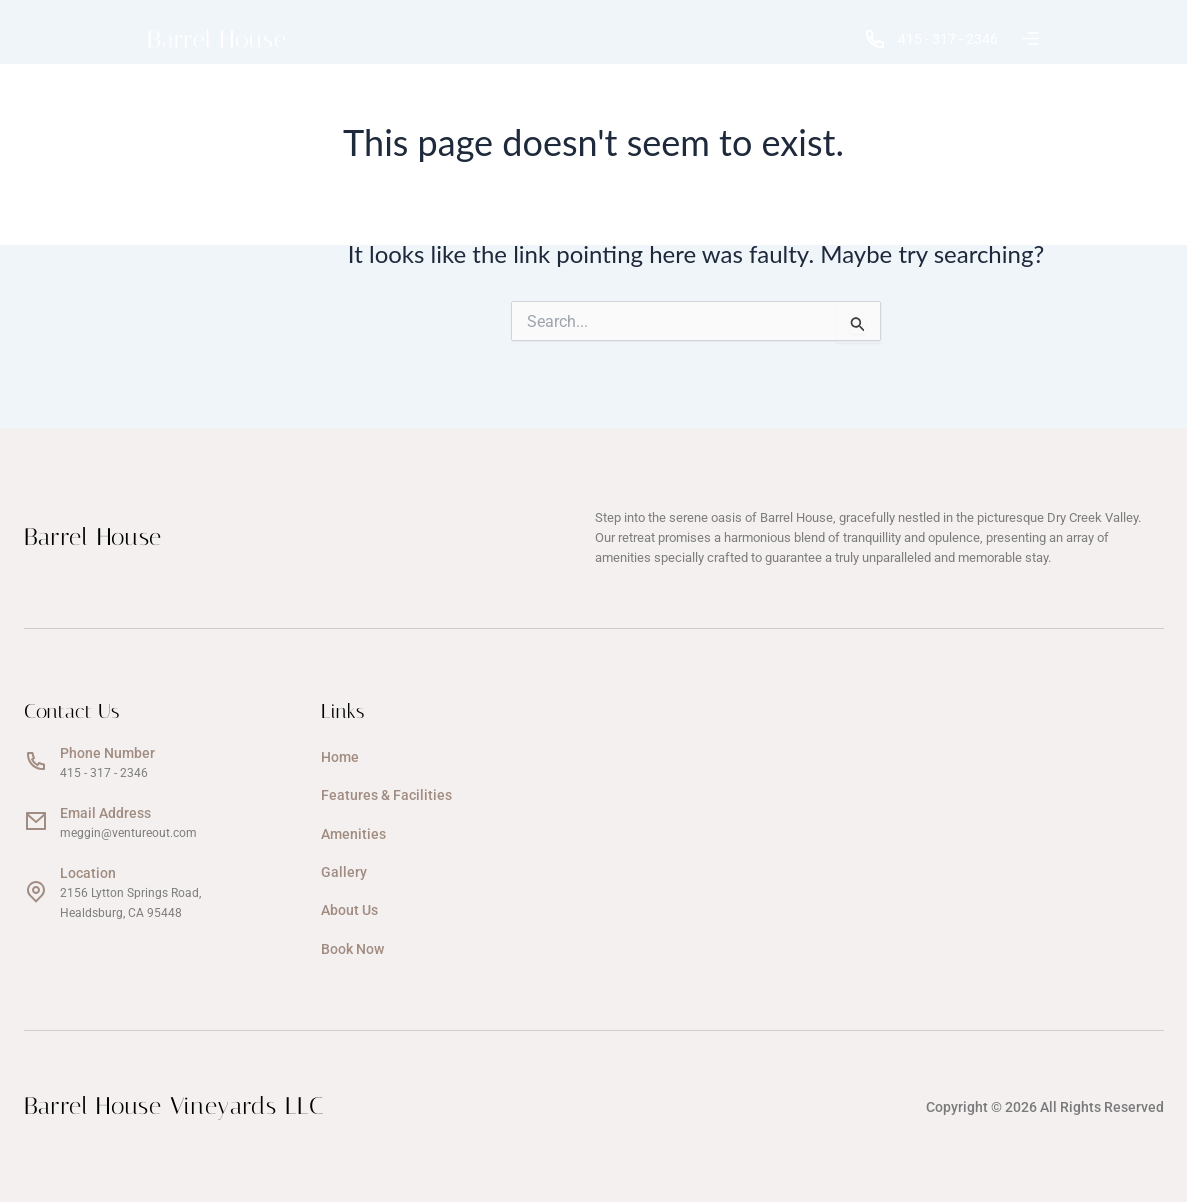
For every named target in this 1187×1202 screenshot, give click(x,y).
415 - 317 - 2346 (931, 39)
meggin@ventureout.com (128, 833)
